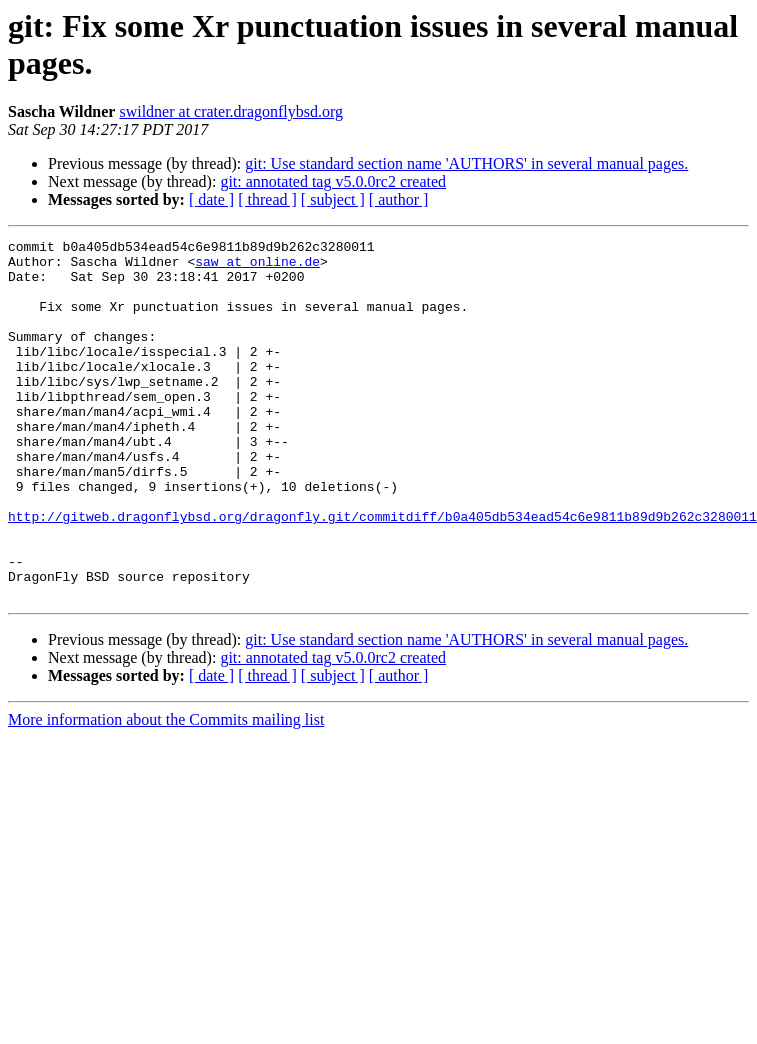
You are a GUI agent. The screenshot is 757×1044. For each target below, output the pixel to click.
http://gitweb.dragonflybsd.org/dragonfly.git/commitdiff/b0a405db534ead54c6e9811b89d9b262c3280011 (382, 573)
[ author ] (399, 199)
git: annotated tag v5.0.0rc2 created (333, 181)
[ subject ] (333, 199)
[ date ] (211, 199)
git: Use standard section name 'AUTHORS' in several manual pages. (466, 163)
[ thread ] (267, 199)
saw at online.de (257, 267)
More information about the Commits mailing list (166, 791)
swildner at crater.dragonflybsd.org (231, 111)
